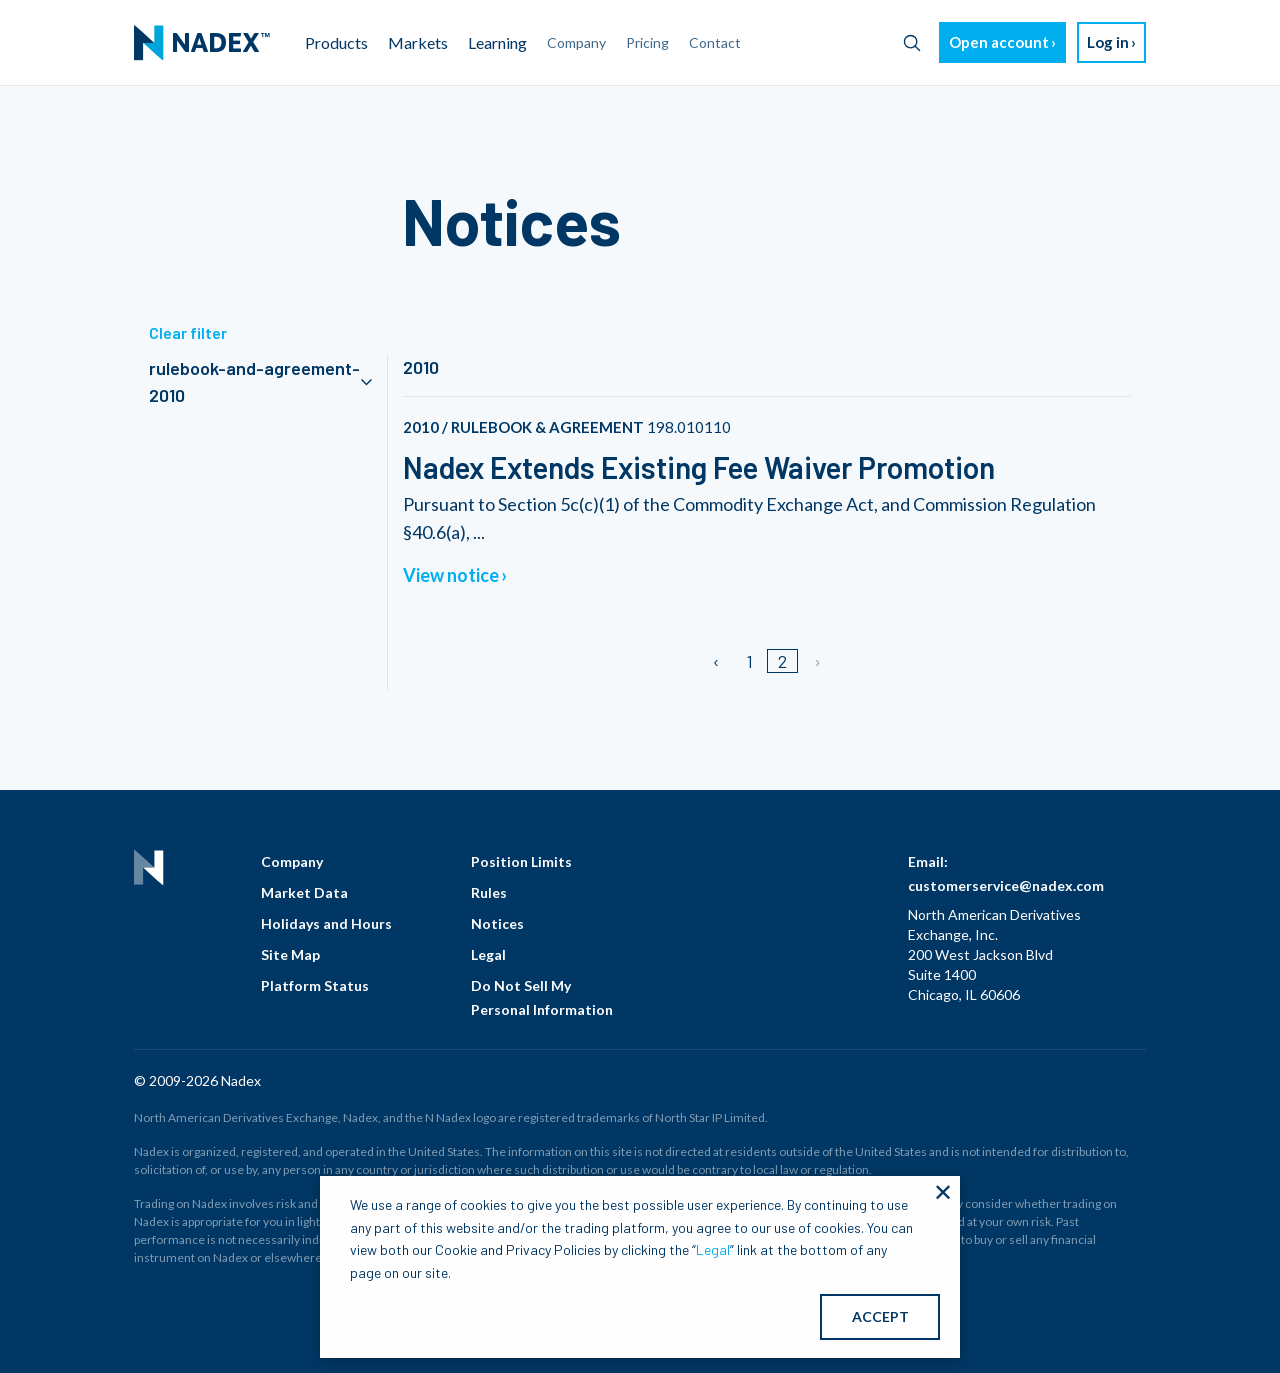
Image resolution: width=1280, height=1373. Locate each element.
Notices (497, 923)
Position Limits (521, 861)
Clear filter (188, 332)
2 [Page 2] (782, 661)
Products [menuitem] (336, 42)
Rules (489, 892)
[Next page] (816, 661)
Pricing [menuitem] (647, 42)
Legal (488, 954)
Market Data (304, 892)
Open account (999, 42)
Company (292, 861)
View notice (451, 575)
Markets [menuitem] (418, 42)
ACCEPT (880, 1316)
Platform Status (315, 985)
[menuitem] (202, 43)
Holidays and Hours (326, 923)
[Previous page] (717, 661)
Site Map (290, 954)
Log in (1108, 42)
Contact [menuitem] (715, 42)
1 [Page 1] (749, 661)
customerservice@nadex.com (1006, 885)
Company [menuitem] (576, 42)
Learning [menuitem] (497, 42)
